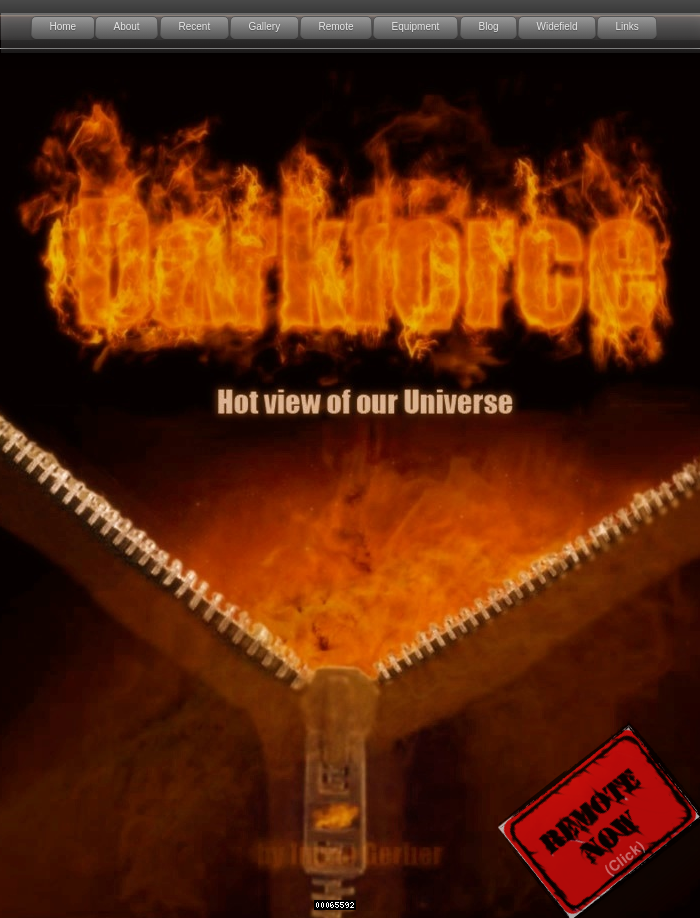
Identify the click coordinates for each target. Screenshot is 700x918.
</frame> (415, 27)
